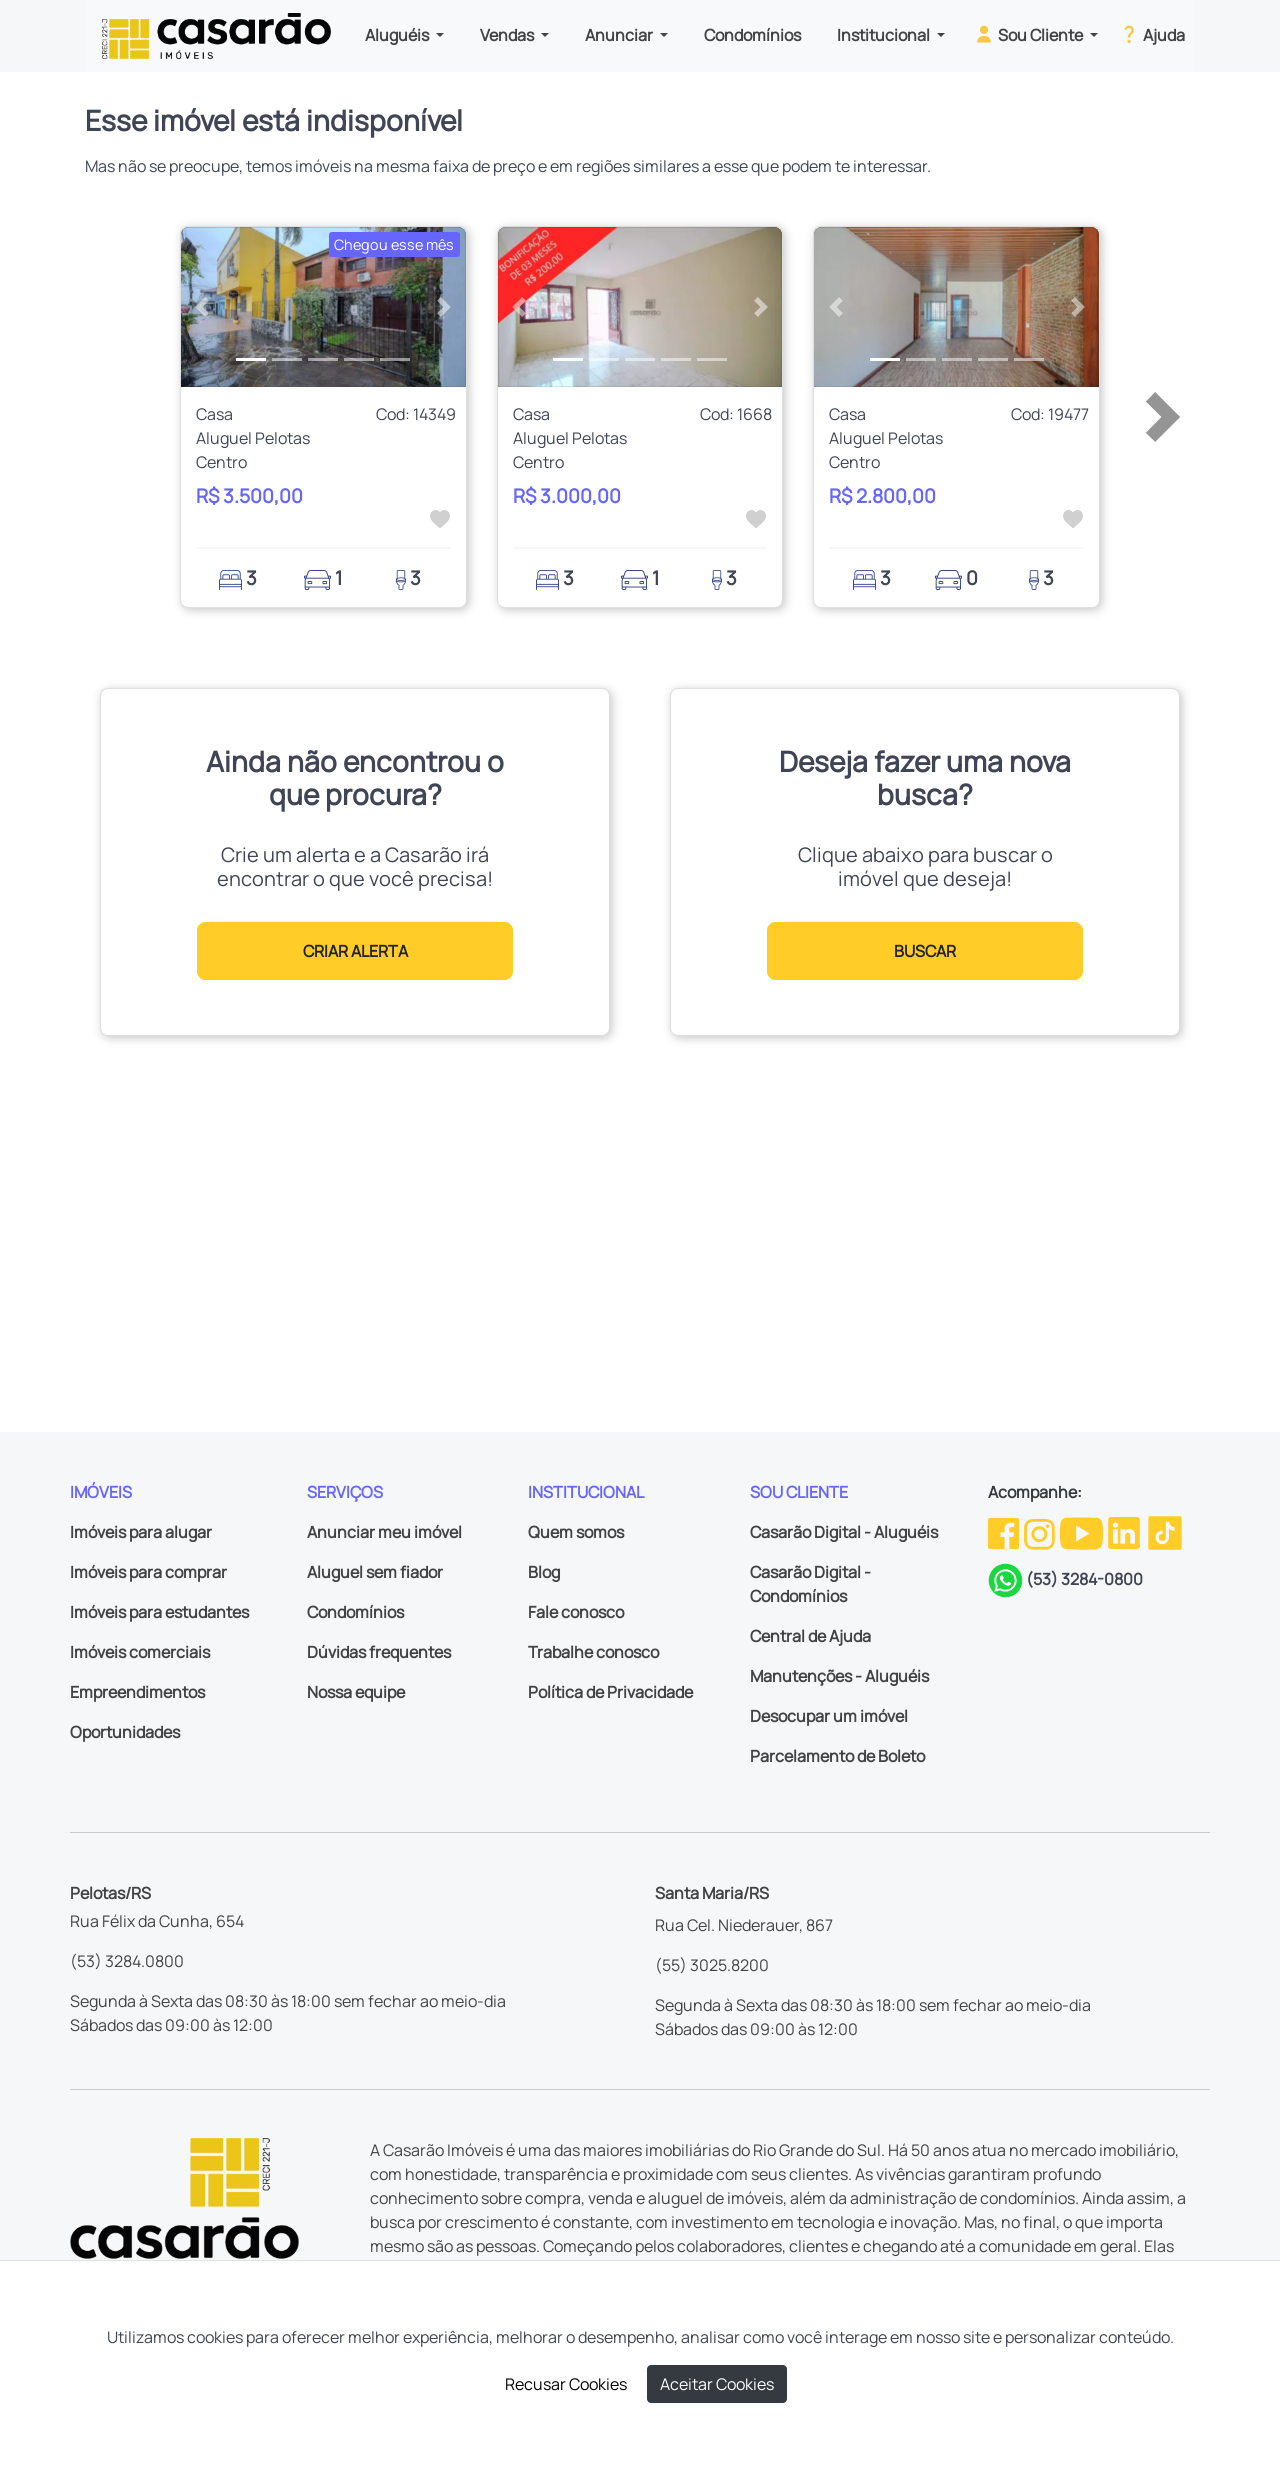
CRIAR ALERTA (355, 951)
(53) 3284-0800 (1084, 1579)
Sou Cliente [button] (1029, 34)
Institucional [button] (885, 35)
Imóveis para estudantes (159, 1612)
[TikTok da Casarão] (1165, 1532)
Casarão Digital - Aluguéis (844, 1532)
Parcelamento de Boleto (837, 1756)
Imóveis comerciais (140, 1652)
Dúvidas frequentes (379, 1652)
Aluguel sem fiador (375, 1572)
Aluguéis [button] (398, 35)
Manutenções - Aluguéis (839, 1676)
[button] (202, 307)
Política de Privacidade (610, 1692)
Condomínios (752, 35)
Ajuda (1151, 34)
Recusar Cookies (566, 2384)
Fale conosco (576, 1612)
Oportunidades (125, 1732)
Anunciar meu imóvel (384, 1532)
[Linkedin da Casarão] (1125, 1532)
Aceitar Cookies (717, 2384)
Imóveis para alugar (141, 1532)
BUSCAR (925, 951)
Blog (544, 1572)
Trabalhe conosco (593, 1652)
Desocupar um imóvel (829, 1716)
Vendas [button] (508, 35)
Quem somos (576, 1532)
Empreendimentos (137, 1692)
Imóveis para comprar (148, 1572)
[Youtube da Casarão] (1083, 1532)
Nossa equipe (356, 1692)
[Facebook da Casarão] (1005, 1532)
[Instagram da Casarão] (1041, 1532)
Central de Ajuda (810, 1636)
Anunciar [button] (620, 35)
